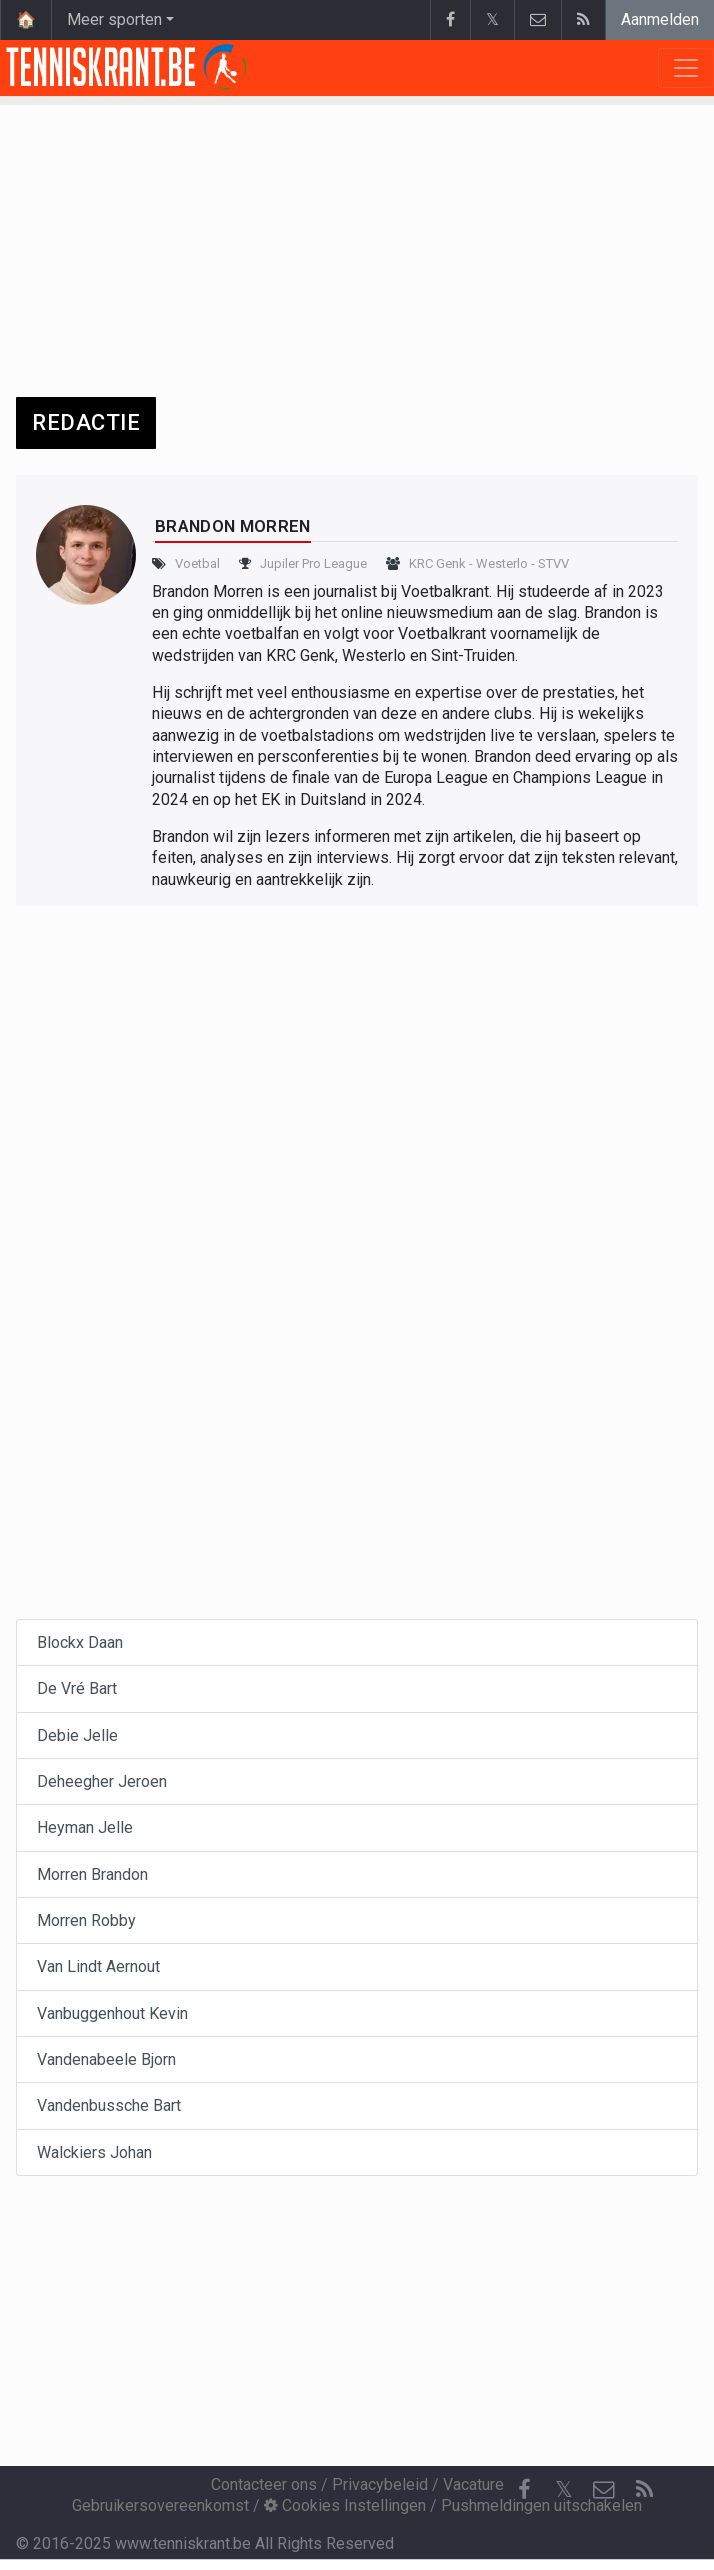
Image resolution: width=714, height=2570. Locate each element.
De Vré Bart (77, 1688)
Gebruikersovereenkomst (160, 2505)
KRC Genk (437, 563)
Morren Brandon (92, 1874)
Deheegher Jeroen (102, 1781)
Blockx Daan (80, 1642)
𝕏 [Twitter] (564, 2489)
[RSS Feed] (644, 2490)
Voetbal (197, 563)
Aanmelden (660, 19)
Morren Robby (86, 1920)
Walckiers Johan (94, 2152)
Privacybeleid (380, 2484)
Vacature (473, 2484)
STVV (553, 563)
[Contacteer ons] (604, 2490)
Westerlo (502, 563)
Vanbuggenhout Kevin (112, 2013)
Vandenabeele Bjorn (106, 2059)
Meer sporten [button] (114, 19)
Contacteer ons (264, 2484)
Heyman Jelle (85, 1827)
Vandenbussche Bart (109, 2105)
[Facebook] (524, 2490)
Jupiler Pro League (313, 563)
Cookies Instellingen (345, 2505)
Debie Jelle (77, 1735)
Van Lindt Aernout (98, 1966)
